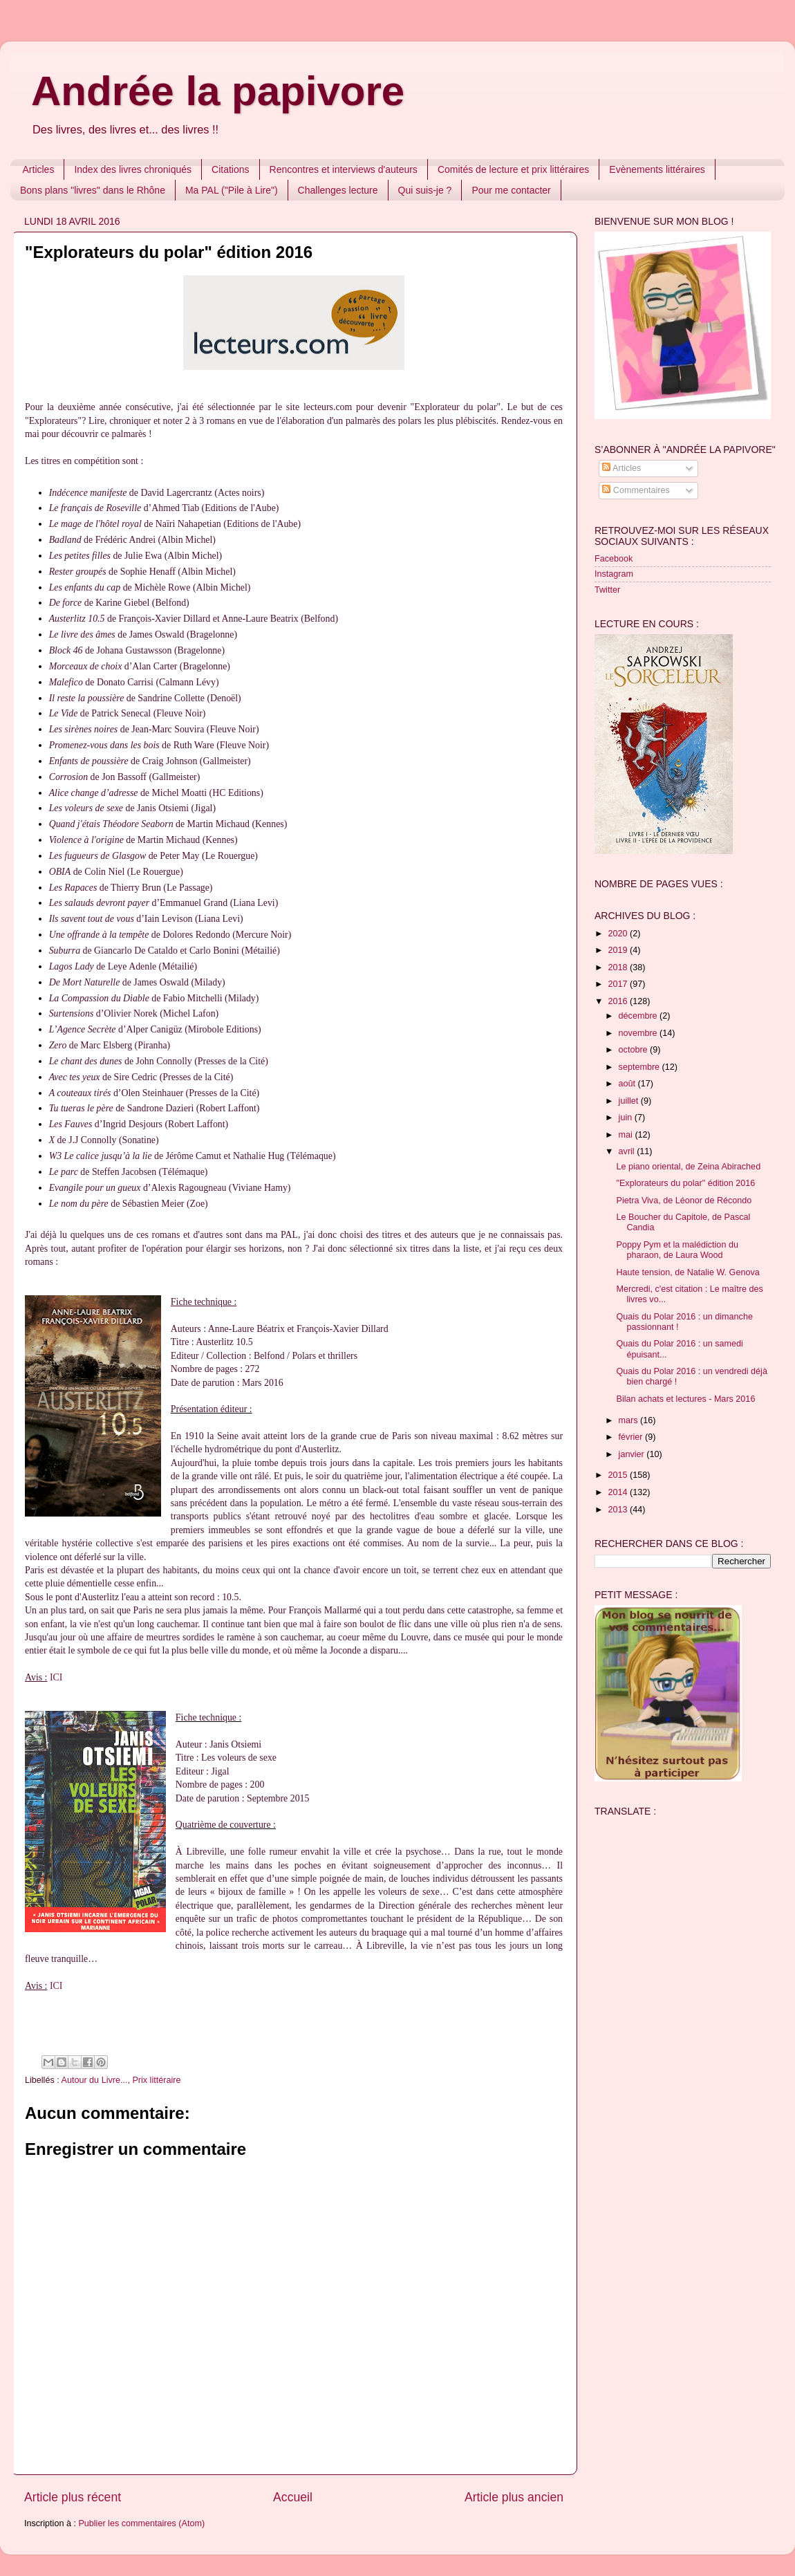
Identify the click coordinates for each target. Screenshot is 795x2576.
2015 (619, 1475)
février (632, 1437)
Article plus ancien (514, 2497)
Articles (39, 169)
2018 (619, 967)
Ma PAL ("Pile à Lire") (231, 190)
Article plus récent (72, 2497)
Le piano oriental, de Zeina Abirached (688, 1166)
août (628, 1083)
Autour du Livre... (95, 2080)
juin (627, 1117)
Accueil (292, 2497)
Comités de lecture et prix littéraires (513, 169)
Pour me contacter (510, 190)
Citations (230, 169)
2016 (619, 1001)
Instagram (614, 574)
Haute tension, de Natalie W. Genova (687, 1272)
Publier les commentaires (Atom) (141, 2523)
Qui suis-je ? (425, 190)
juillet (630, 1101)
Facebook (614, 559)
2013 (619, 1509)
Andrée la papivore (217, 91)
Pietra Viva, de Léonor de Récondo (683, 1200)
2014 (619, 1492)
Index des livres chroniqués (132, 169)
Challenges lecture (338, 190)
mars (629, 1420)
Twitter (607, 590)
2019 (619, 950)
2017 (619, 984)
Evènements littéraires (657, 169)
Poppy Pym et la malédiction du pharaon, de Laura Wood (677, 1250)
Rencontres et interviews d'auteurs (344, 169)
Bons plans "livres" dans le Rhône (92, 190)
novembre (639, 1033)
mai (627, 1135)
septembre (640, 1067)
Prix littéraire (156, 2080)
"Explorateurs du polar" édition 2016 (685, 1183)
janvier (633, 1454)
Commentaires (635, 490)
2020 (619, 933)
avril (628, 1151)
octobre (635, 1050)
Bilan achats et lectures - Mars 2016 (685, 1399)
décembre (639, 1016)
